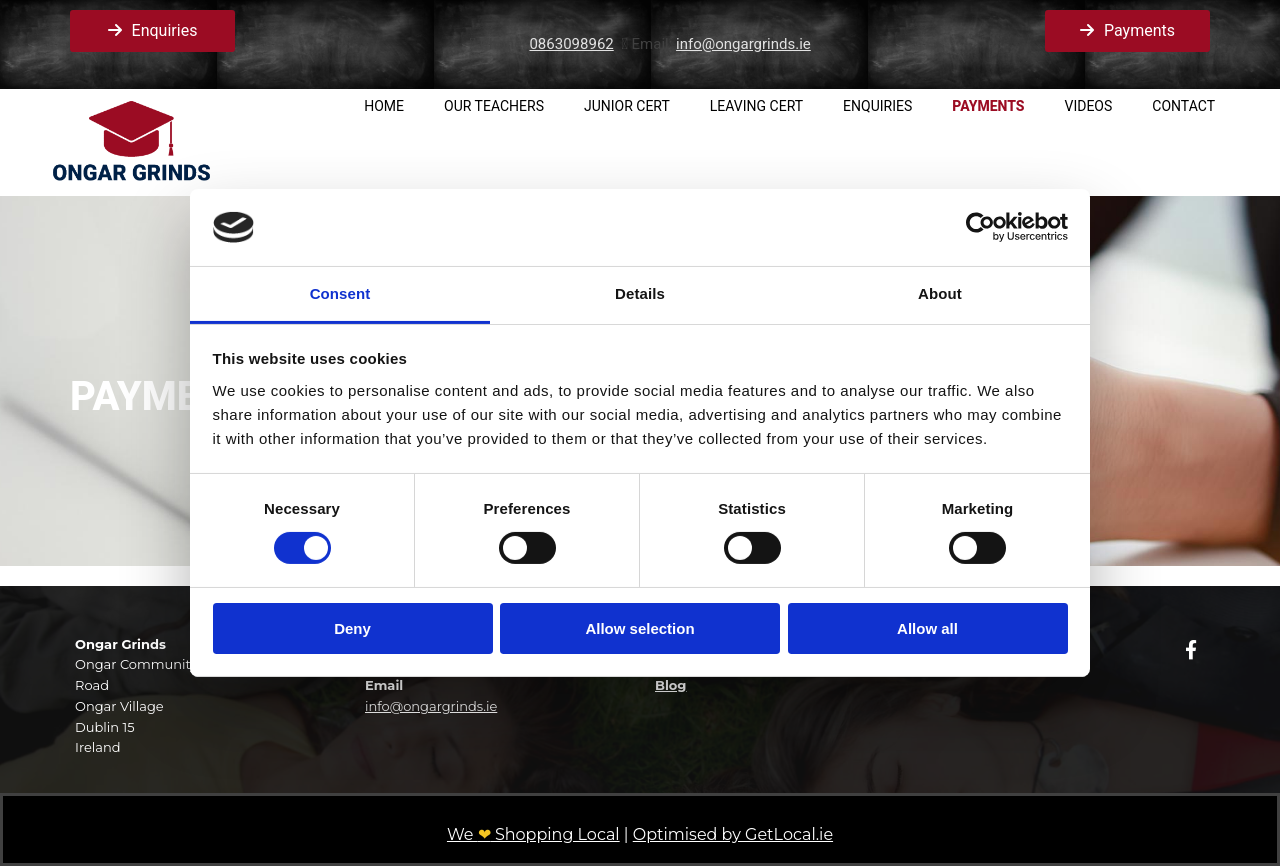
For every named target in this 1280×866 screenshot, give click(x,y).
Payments (988, 106)
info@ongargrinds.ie (743, 44)
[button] (152, 31)
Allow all (927, 628)
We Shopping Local (533, 834)
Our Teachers (494, 106)
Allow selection (639, 628)
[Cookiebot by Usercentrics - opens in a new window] (980, 227)
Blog (670, 685)
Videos (1089, 106)
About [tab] (940, 293)
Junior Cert (627, 106)
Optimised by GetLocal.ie (733, 834)
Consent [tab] (340, 293)
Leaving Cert (756, 106)
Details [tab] (640, 293)
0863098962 (571, 44)
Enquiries (877, 106)
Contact (1183, 106)
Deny (352, 628)
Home (384, 106)
